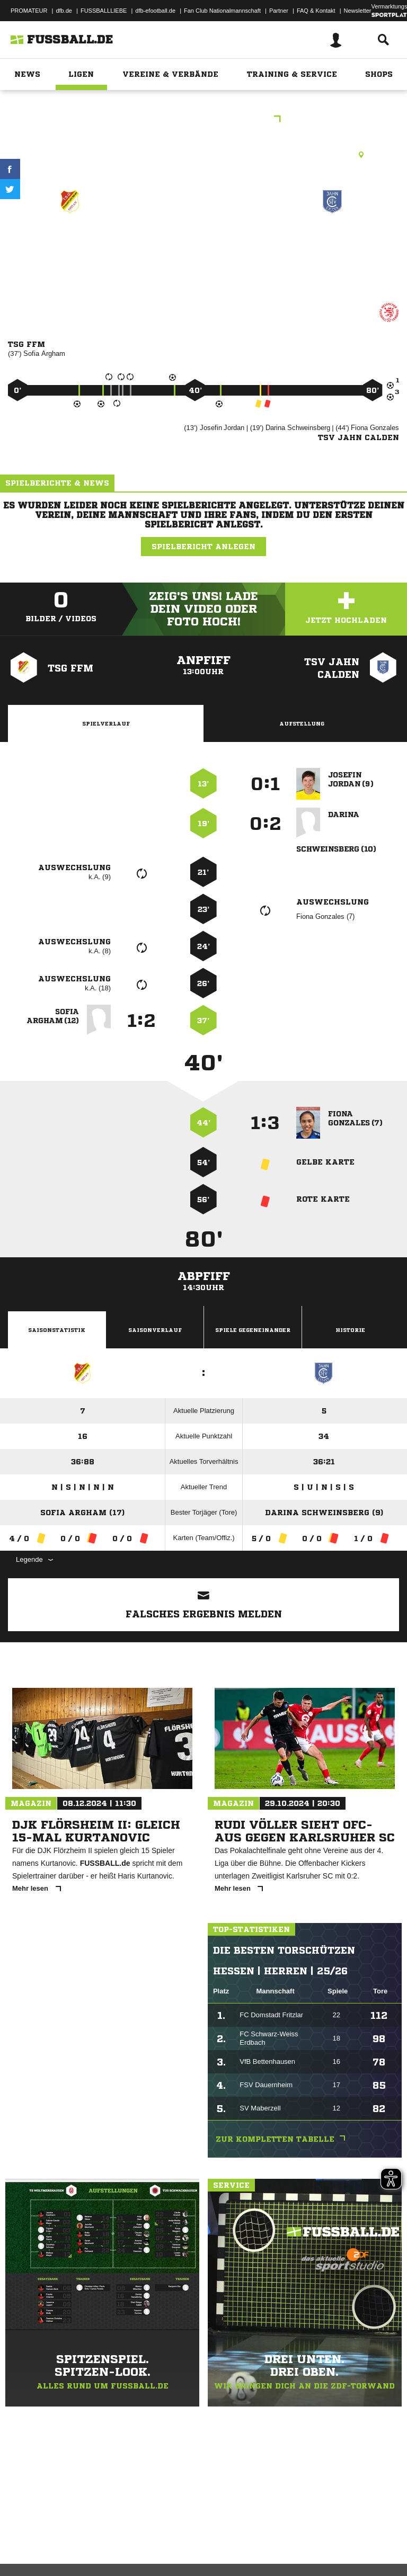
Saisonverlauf (155, 1329)
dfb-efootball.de (155, 10)
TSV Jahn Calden (332, 239)
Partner (278, 10)
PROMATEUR (29, 10)
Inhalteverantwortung (253, 2540)
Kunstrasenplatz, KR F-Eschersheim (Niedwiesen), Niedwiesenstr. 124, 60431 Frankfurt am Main (203, 154)
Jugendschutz (198, 2540)
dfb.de (64, 10)
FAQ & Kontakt (316, 10)
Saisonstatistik (56, 1329)
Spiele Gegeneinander (252, 1329)
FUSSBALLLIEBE (104, 10)
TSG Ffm (70, 239)
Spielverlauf (106, 723)
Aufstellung (301, 723)
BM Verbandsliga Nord (203, 120)
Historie (350, 1329)
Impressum (22, 2540)
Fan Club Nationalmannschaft (222, 10)
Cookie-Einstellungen (318, 2540)
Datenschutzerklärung (75, 2540)
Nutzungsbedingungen (141, 2540)
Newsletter (357, 10)
